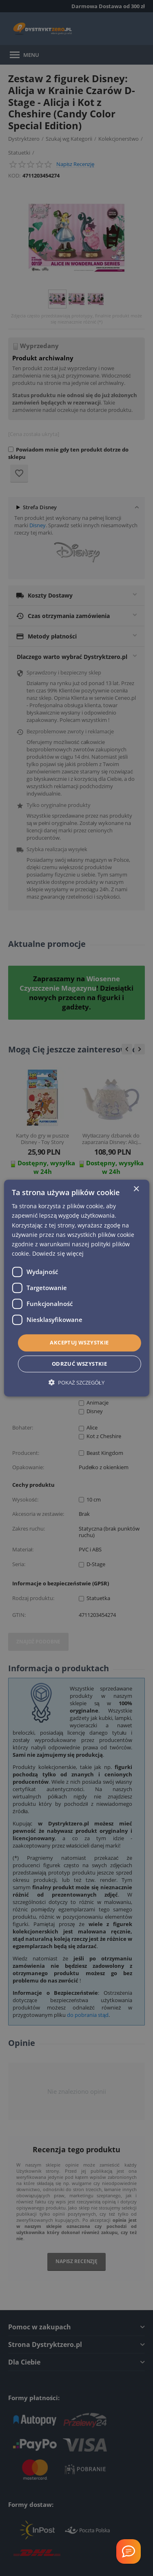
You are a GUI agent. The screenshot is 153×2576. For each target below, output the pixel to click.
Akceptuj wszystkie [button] (79, 1342)
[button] (76, 1382)
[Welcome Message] (128, 2551)
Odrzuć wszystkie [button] (79, 1363)
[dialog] (76, 1288)
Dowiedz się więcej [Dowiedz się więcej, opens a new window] (58, 1253)
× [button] (136, 1189)
